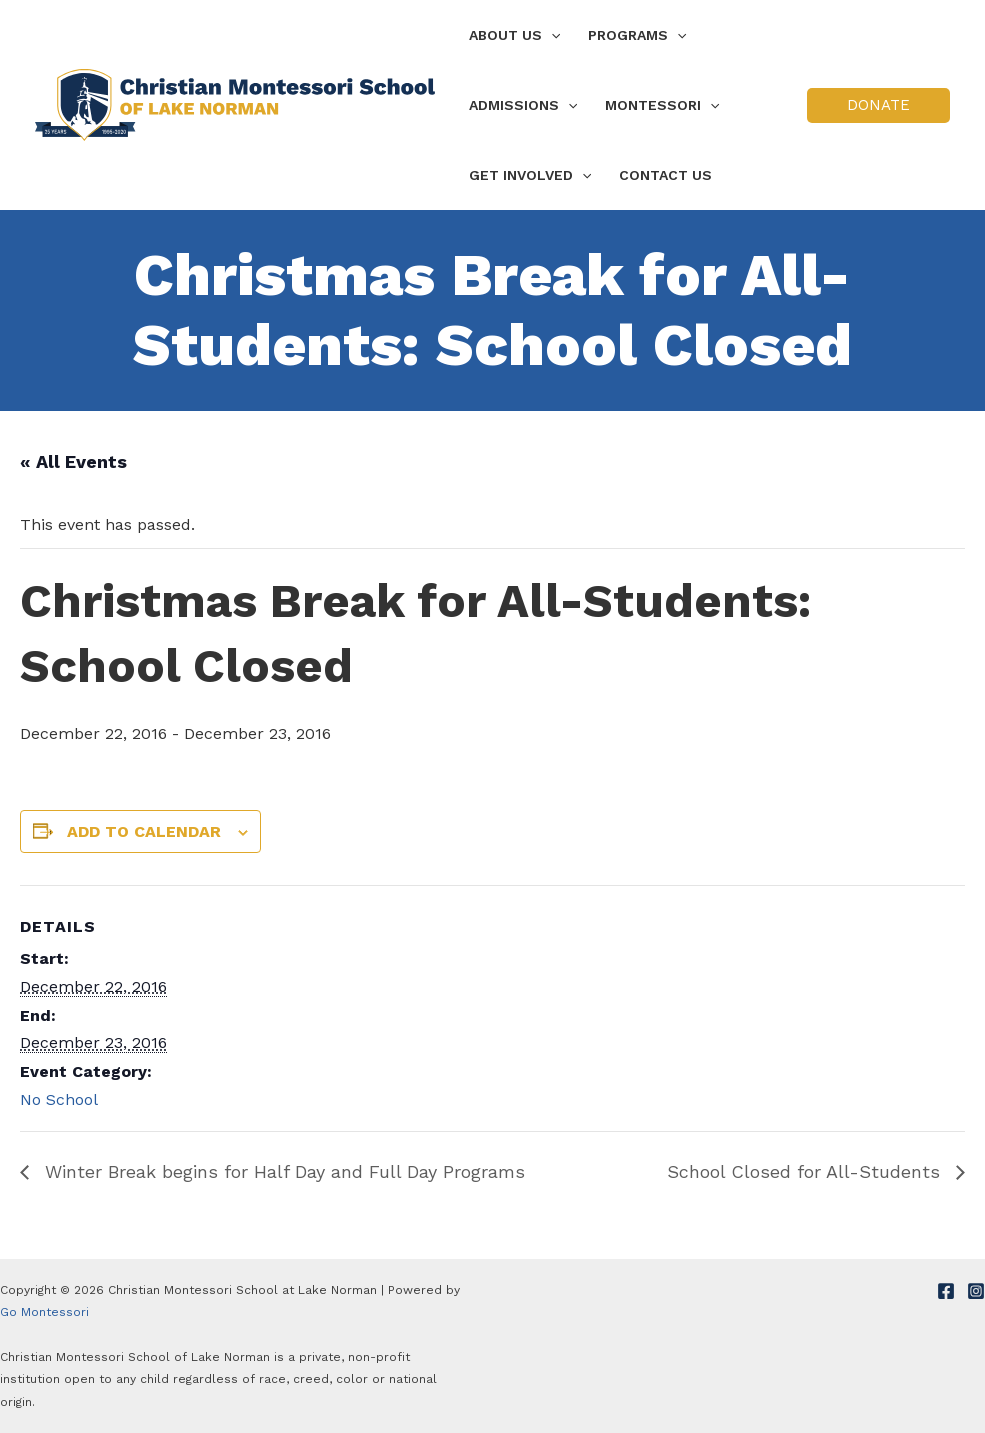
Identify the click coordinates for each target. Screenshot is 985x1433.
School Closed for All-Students (806, 1171)
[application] (551, 35)
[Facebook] (946, 1291)
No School (59, 1099)
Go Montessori (44, 1312)
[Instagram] (976, 1291)
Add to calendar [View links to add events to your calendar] (144, 831)
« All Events (73, 461)
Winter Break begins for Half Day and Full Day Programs (282, 1171)
